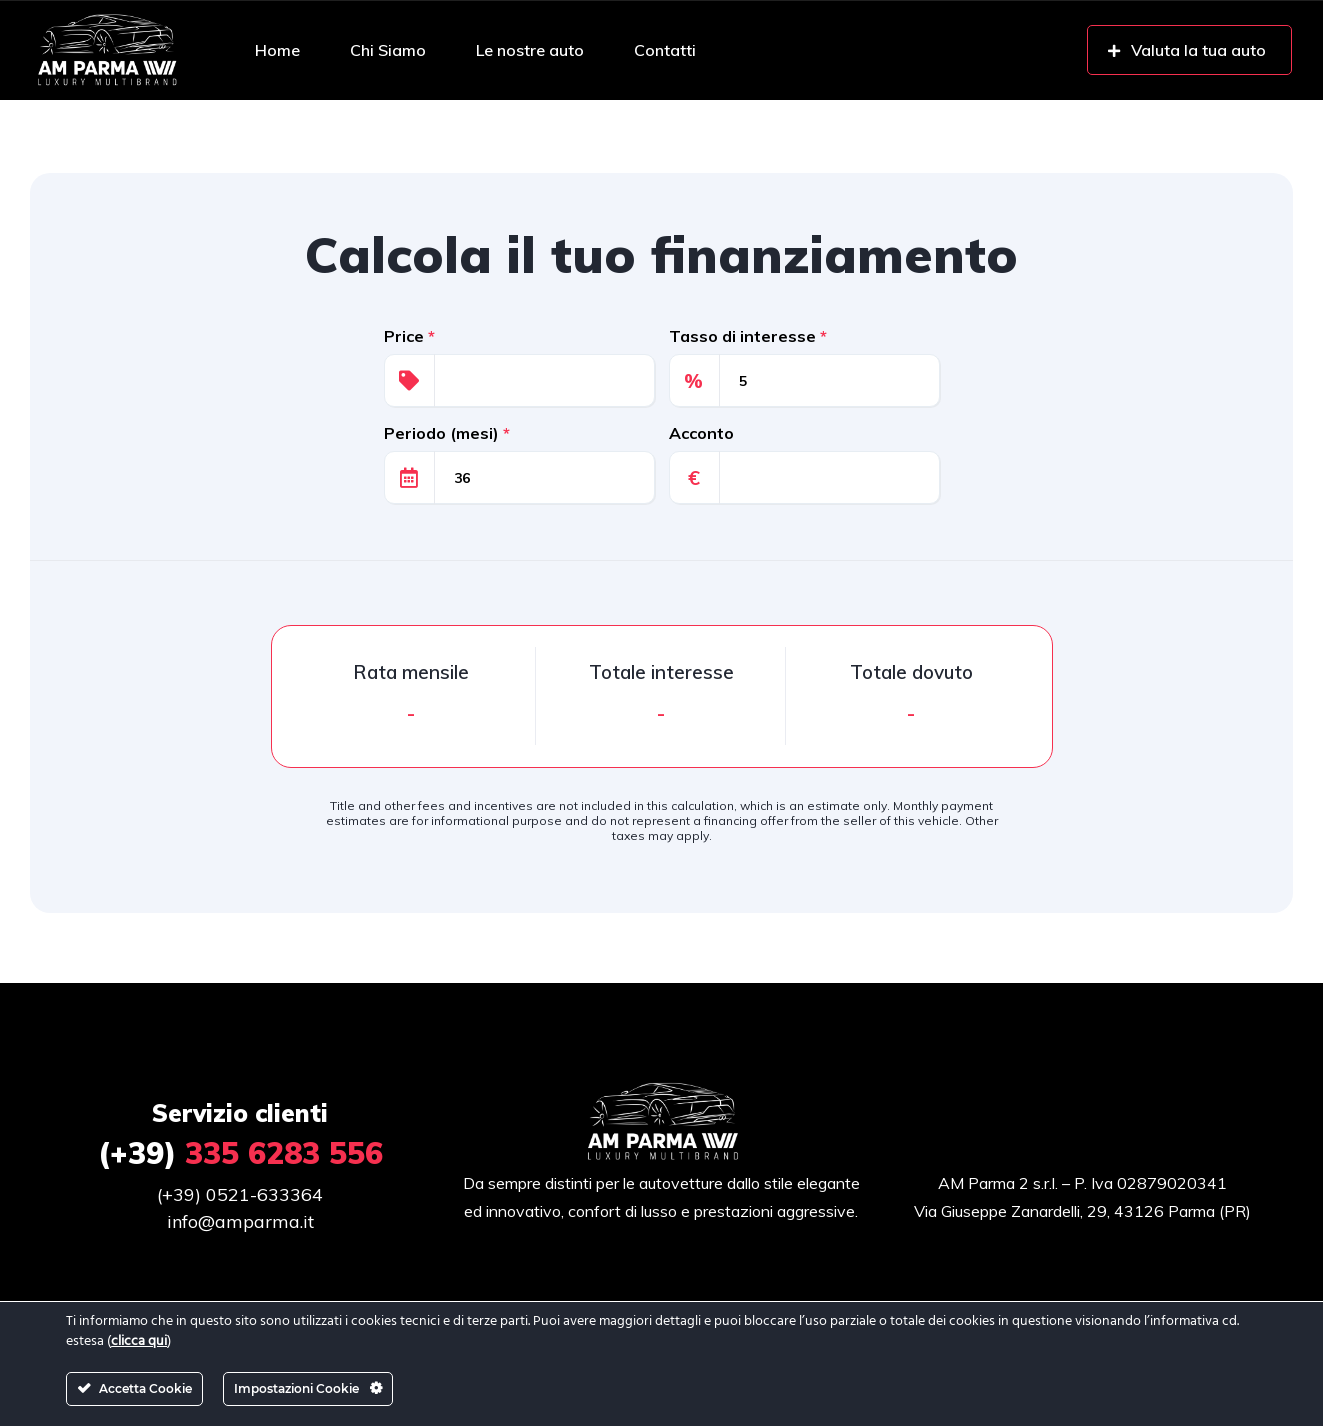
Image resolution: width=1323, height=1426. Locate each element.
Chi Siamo (388, 50)
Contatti (665, 50)
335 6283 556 (240, 1153)
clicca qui (139, 1341)
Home (277, 50)
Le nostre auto (530, 50)
